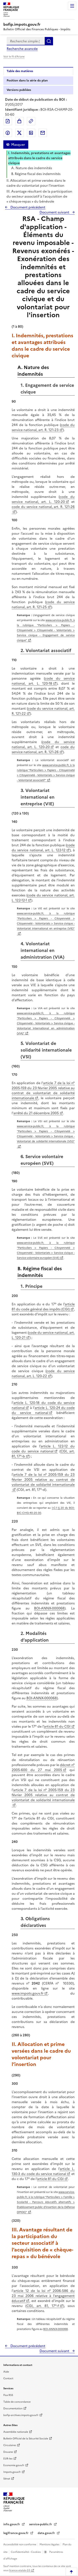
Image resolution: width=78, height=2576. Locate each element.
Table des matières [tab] (20, 71)
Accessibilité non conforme (20, 2544)
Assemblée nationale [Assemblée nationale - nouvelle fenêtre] (15, 2432)
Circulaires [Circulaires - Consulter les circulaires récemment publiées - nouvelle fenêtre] (9, 2445)
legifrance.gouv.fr (16, 2533)
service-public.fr (41, 2524)
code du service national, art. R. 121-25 (43, 604)
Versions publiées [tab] (19, 90)
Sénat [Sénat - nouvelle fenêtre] (6, 2479)
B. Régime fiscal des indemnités (36, 173)
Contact (8, 2378)
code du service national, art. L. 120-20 (43, 499)
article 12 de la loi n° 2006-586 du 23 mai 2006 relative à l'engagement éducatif (43, 2295)
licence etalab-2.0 (19, 2570)
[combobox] (26, 41)
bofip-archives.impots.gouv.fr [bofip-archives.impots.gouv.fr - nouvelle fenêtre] (20, 2415)
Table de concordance (17, 2402)
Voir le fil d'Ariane (14, 56)
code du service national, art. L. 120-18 (43, 681)
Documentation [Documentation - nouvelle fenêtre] (12, 2408)
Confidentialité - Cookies (26, 2552)
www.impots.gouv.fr (27, 1993)
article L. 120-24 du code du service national (43, 1410)
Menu (72, 6)
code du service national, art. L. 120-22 (43, 1373)
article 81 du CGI (57, 1726)
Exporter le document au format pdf (8, 121)
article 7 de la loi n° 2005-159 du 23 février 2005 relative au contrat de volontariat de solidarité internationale (43, 1090)
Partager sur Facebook (8, 133)
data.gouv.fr (47, 2533)
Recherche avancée (22, 48)
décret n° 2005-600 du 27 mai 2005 (43, 1767)
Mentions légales (50, 2544)
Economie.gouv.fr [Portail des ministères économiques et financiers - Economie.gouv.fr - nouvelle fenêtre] (13, 2465)
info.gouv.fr (12, 2524)
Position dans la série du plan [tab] (27, 80)
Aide (6, 2372)
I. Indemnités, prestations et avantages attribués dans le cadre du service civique (39, 157)
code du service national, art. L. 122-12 (43, 848)
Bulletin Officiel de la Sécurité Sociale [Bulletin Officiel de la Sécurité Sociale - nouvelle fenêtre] (25, 2438)
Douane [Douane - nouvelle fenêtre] (8, 2452)
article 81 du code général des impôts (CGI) (43, 1307)
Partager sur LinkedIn (31, 133)
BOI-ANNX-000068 (49, 1608)
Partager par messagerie (42, 133)
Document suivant (55, 212)
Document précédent (27, 207)
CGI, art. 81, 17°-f (42, 2305)
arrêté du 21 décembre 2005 (36, 1112)
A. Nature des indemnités (31, 167)
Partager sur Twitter (19, 133)
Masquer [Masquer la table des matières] (18, 144)
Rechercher (49, 41)
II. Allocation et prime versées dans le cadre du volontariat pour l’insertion (36, 183)
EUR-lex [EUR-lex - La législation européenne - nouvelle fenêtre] (7, 2459)
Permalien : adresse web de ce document (31, 121)
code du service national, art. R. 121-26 (43, 749)
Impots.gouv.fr (12, 2472)
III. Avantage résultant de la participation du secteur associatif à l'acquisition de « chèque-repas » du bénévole (39, 196)
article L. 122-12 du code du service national (43, 1449)
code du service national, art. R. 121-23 (43, 427)
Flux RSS (8, 2395)
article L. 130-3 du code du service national (43, 2171)
